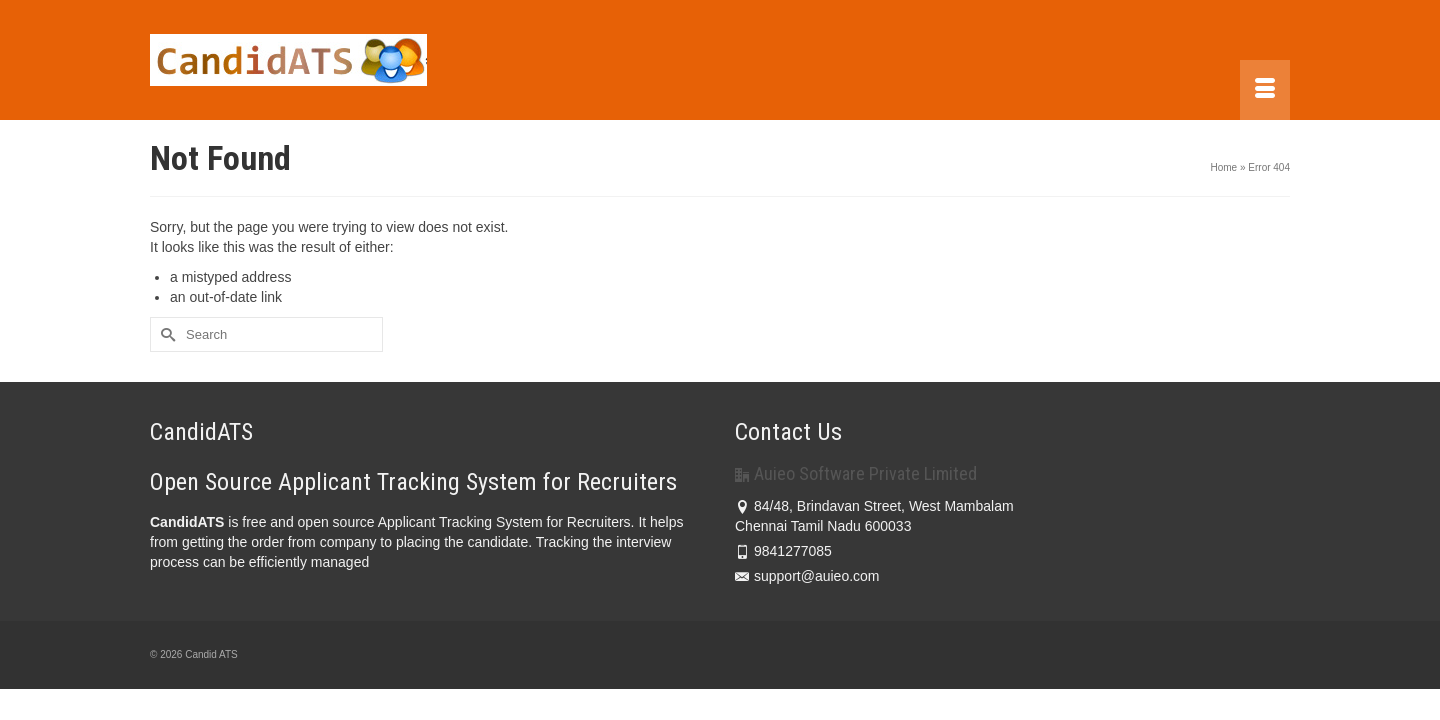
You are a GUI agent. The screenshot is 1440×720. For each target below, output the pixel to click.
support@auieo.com (807, 576)
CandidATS (187, 522)
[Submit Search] (165, 334)
